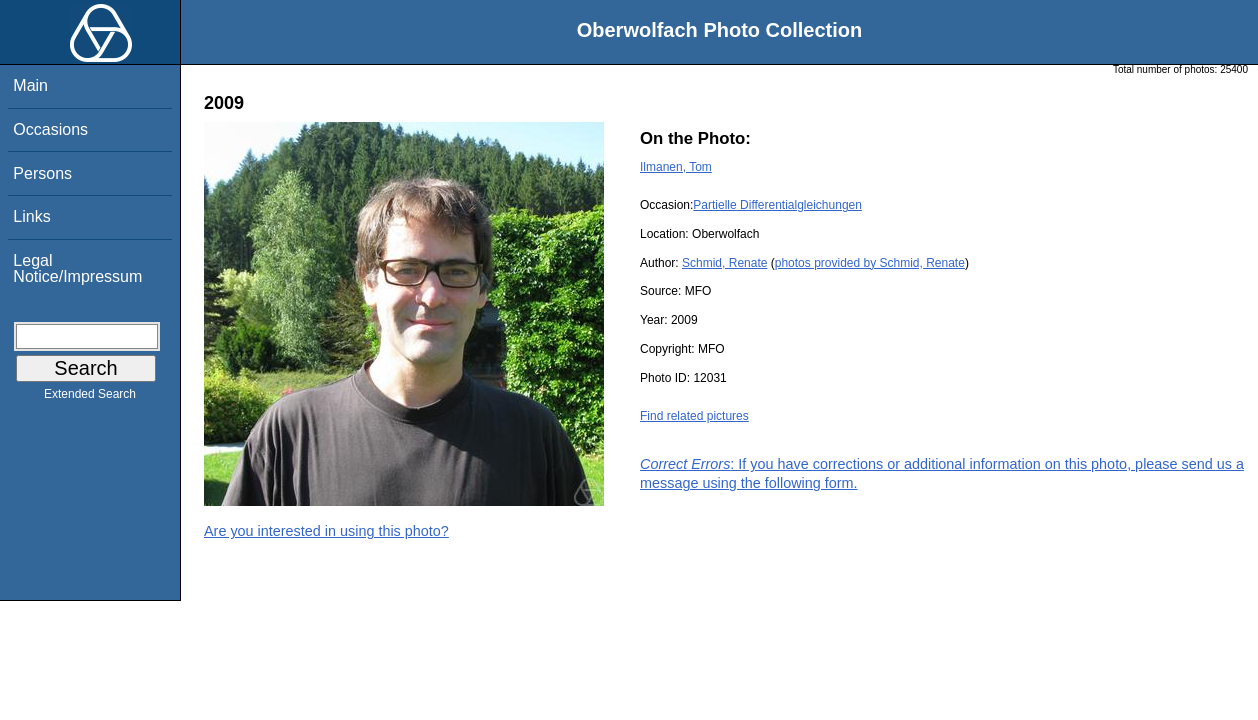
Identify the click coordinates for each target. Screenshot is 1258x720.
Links (31, 216)
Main (30, 85)
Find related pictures (694, 416)
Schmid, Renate (724, 263)
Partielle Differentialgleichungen (777, 205)
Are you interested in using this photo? (326, 531)
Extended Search (90, 398)
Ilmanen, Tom (676, 167)
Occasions (50, 129)
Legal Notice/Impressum (77, 268)
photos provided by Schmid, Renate (870, 263)
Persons (42, 173)
